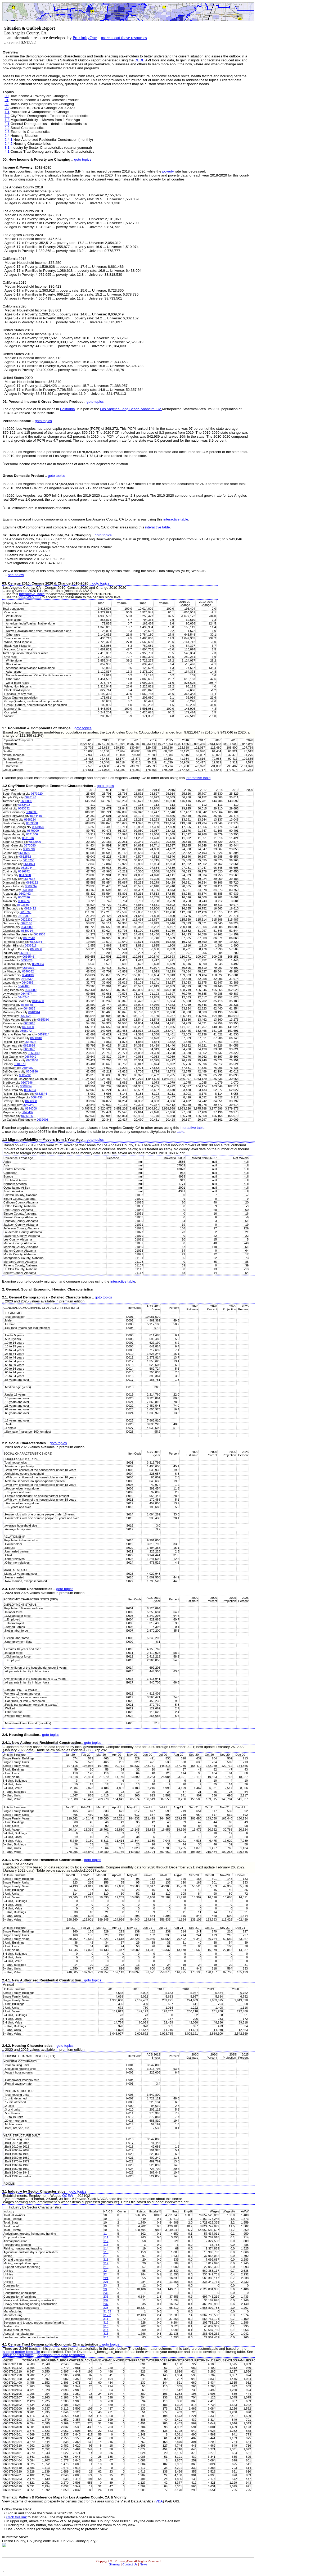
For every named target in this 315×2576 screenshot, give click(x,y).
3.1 (7, 148)
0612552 (25, 856)
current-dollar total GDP (97, 484)
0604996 (32, 1071)
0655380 (43, 1019)
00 (6, 96)
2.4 (7, 136)
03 (6, 108)
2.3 (7, 132)
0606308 (31, 1101)
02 (6, 104)
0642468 (23, 986)
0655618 (29, 1023)
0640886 (27, 982)
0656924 (30, 1090)
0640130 (28, 975)
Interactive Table (32, 594)
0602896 (24, 897)
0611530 (24, 852)
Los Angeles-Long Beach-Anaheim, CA (131, 409)
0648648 (27, 1004)
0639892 (28, 967)
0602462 (25, 893)
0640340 (28, 1104)
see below (16, 575)
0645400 (38, 1001)
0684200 (31, 812)
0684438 (37, 1097)
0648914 (34, 1012)
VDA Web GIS (30, 597)
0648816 (29, 1008)
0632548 (29, 938)
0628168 (26, 923)
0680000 (26, 801)
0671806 (32, 834)
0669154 (38, 827)
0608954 (26, 1086)
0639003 (42, 1119)
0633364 (36, 941)
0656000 (28, 1027)
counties (48, 409)
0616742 (24, 871)
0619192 (32, 882)
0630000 (27, 927)
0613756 (28, 860)
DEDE (140, 60)
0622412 (30, 908)
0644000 (31, 1108)
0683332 (24, 808)
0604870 (19, 1064)
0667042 (30, 1056)
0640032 (28, 971)
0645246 (23, 997)
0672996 (35, 841)
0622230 (26, 919)
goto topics (82, 159)
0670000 (33, 830)
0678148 (30, 797)
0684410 (36, 815)
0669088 (32, 823)
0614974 (29, 864)
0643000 (31, 990)
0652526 (25, 1015)
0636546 (28, 956)
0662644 (41, 1093)
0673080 (30, 845)
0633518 (31, 945)
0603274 (24, 901)
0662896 (29, 1045)
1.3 (7, 120)
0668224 (30, 819)
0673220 (37, 793)
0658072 (26, 1030)
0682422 (24, 804)
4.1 (7, 151)
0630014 (27, 930)
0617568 (29, 878)
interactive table (175, 519)
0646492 (27, 1112)
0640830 (27, 978)
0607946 (27, 1082)
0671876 (28, 838)
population (229, 409)
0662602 (30, 1041)
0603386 (23, 904)
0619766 (25, 912)
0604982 (27, 1067)
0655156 (27, 1115)
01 (6, 100)
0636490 (25, 952)
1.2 (7, 116)
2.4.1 (8, 140)
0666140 (33, 1052)
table (180, 1132)
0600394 (31, 886)
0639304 (38, 964)
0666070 (29, 1049)
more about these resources (124, 37)
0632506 (39, 934)
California (67, 409)
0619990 (23, 915)
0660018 (36, 1038)
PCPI (95, 429)
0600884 (27, 889)
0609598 (29, 849)
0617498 (25, 875)
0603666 (32, 1060)
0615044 (27, 867)
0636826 (27, 960)
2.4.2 (8, 144)
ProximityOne (85, 37)
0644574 (26, 993)
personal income (59, 452)
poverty (168, 171)
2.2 (7, 128)
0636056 (36, 949)
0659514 (43, 1034)
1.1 (7, 112)
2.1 (7, 124)
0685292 (25, 1075)
